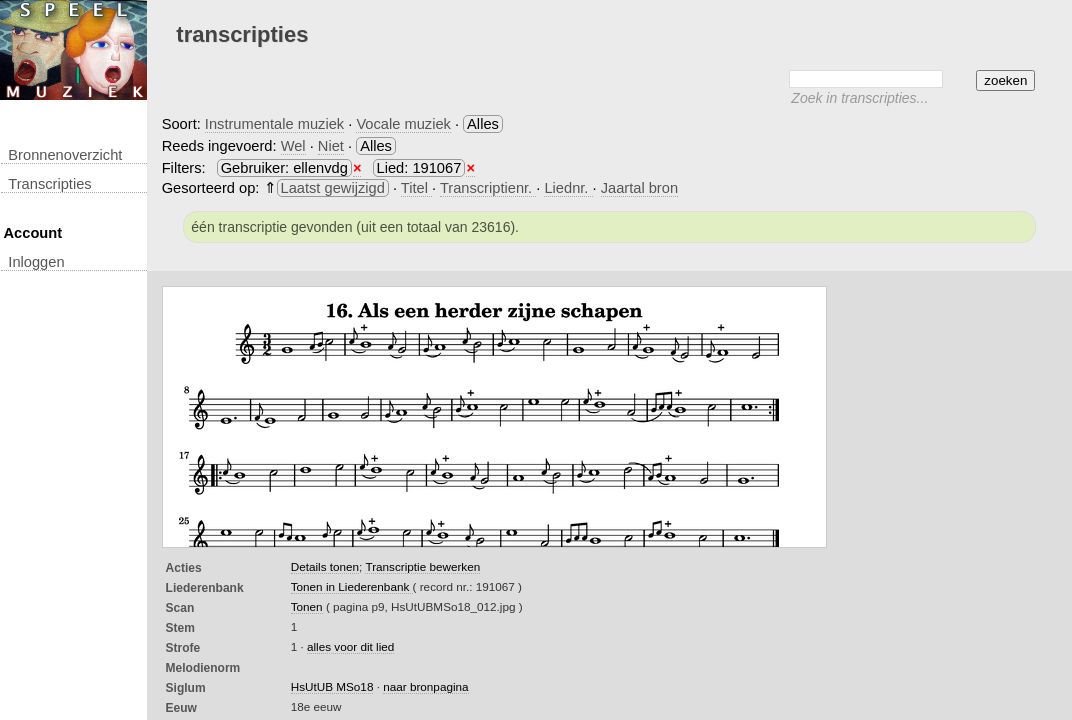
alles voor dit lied (350, 646)
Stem (180, 628)
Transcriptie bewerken (422, 566)
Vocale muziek (403, 124)
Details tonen (325, 566)
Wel (293, 146)
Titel (416, 188)
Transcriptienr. (488, 188)
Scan (180, 608)
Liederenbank (205, 588)
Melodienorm (203, 668)
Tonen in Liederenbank (352, 586)
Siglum (186, 688)
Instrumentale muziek (274, 124)
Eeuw (181, 708)
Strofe (183, 648)
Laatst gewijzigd (333, 188)
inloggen (36, 262)
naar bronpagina (425, 686)
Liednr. (568, 188)
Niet (331, 146)
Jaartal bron (639, 188)
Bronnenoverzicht (65, 155)
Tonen (307, 606)
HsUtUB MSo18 (332, 686)
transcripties (49, 184)
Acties (184, 568)
